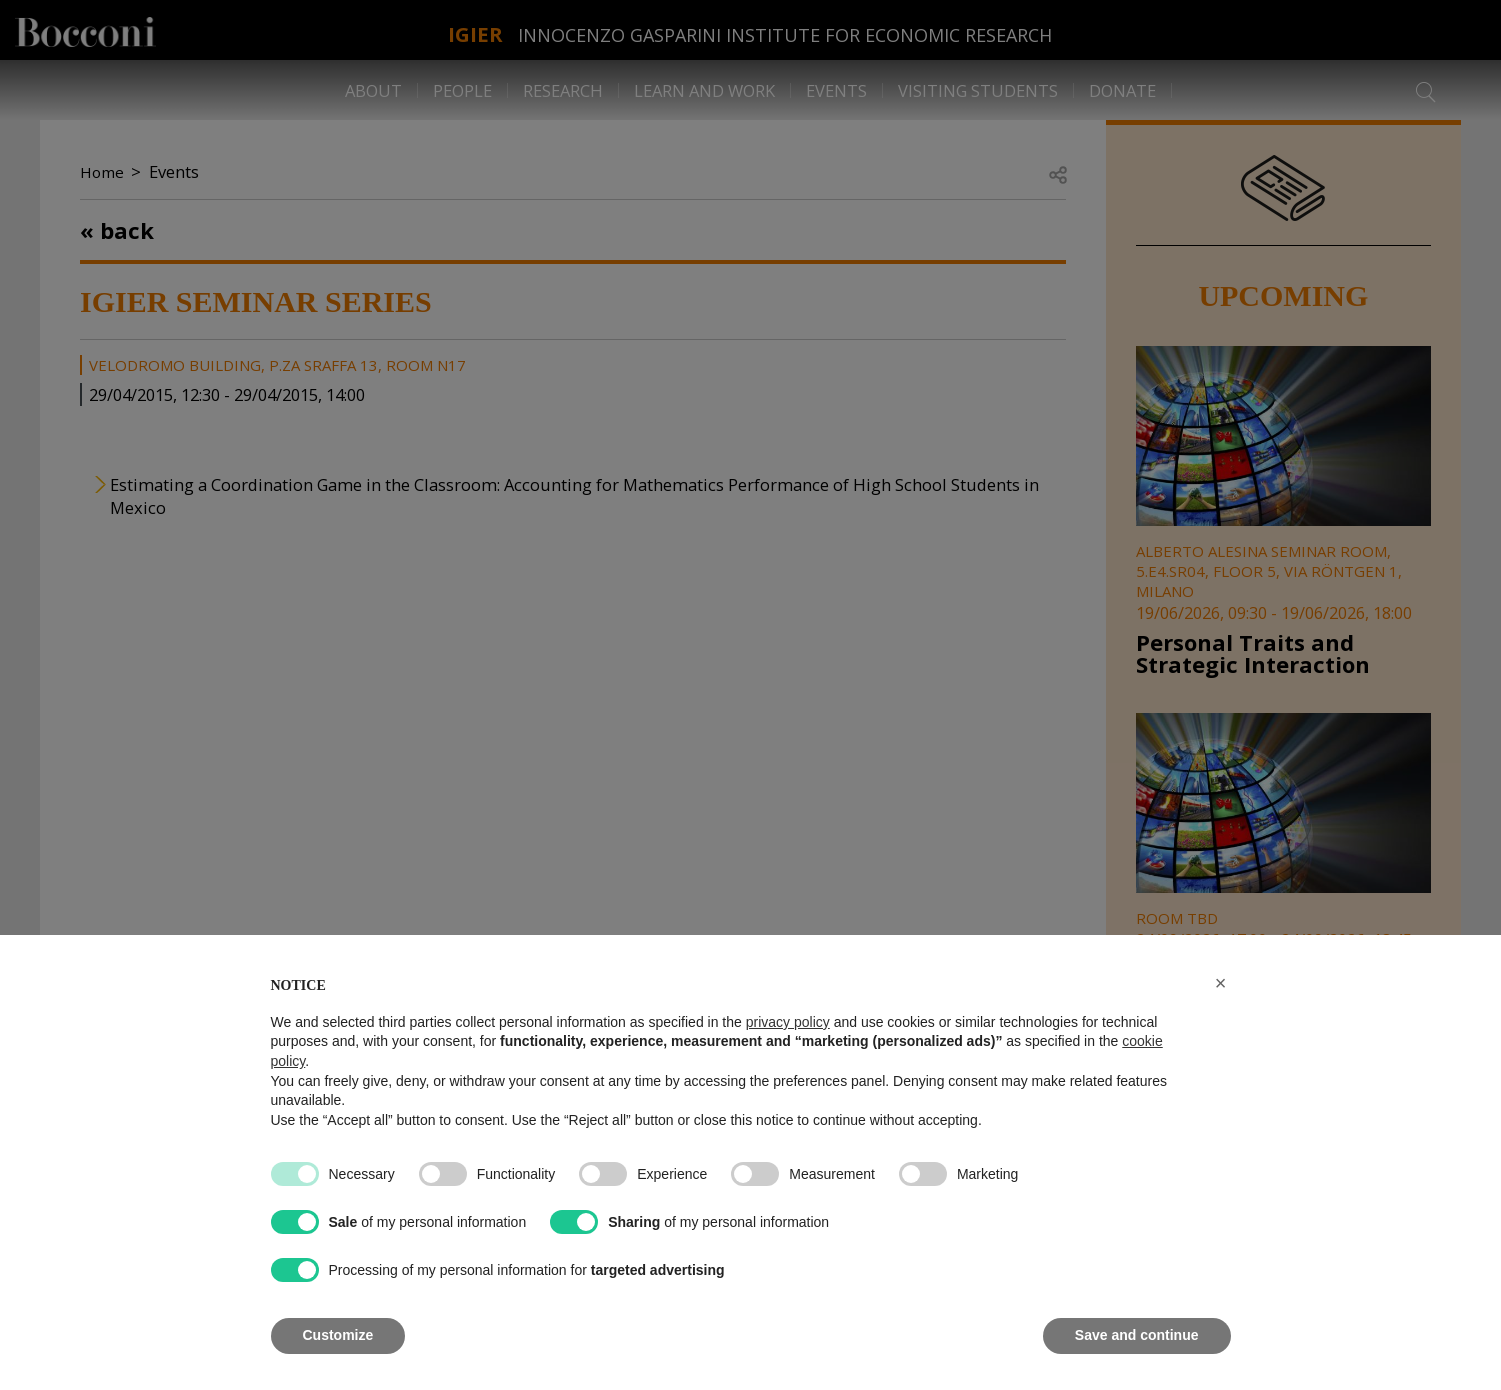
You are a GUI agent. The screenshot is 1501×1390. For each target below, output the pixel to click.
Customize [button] (338, 1335)
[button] (1221, 983)
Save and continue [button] (1137, 1335)
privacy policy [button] (788, 1022)
